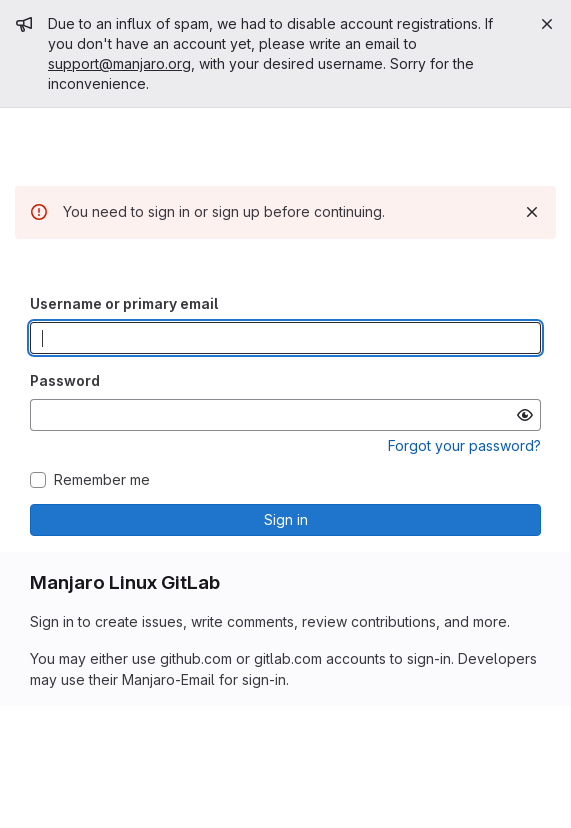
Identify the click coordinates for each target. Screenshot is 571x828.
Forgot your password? (464, 445)
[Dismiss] (532, 212)
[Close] (547, 24)
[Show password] (525, 415)
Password (65, 380)
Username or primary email (124, 303)
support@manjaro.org (119, 63)
